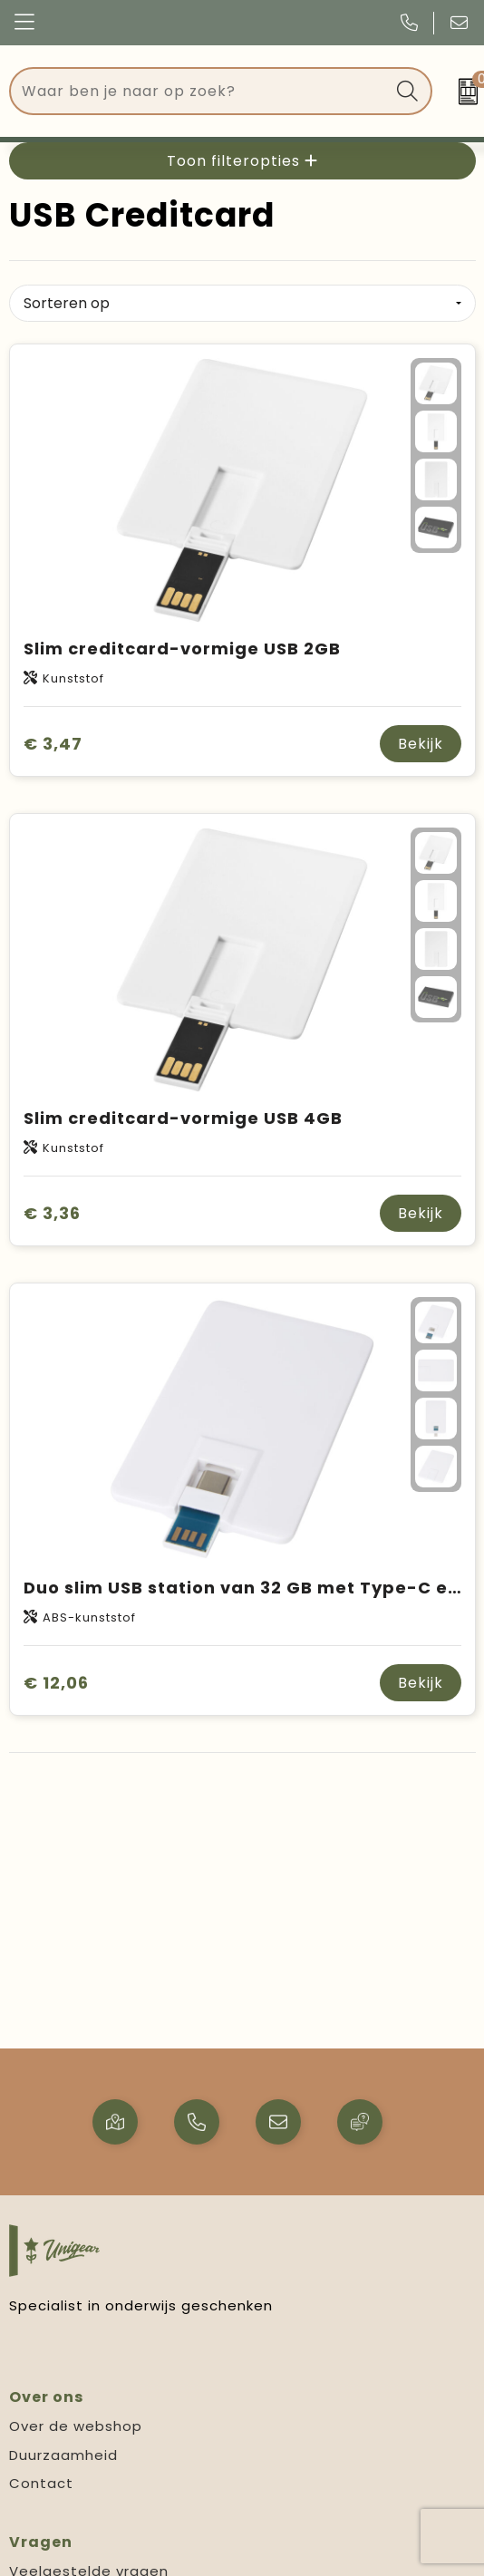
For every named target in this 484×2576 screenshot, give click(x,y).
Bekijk (420, 743)
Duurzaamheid (63, 2455)
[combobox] (200, 91)
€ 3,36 (52, 1213)
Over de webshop (75, 2426)
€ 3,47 (53, 743)
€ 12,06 (56, 1682)
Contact (41, 2483)
